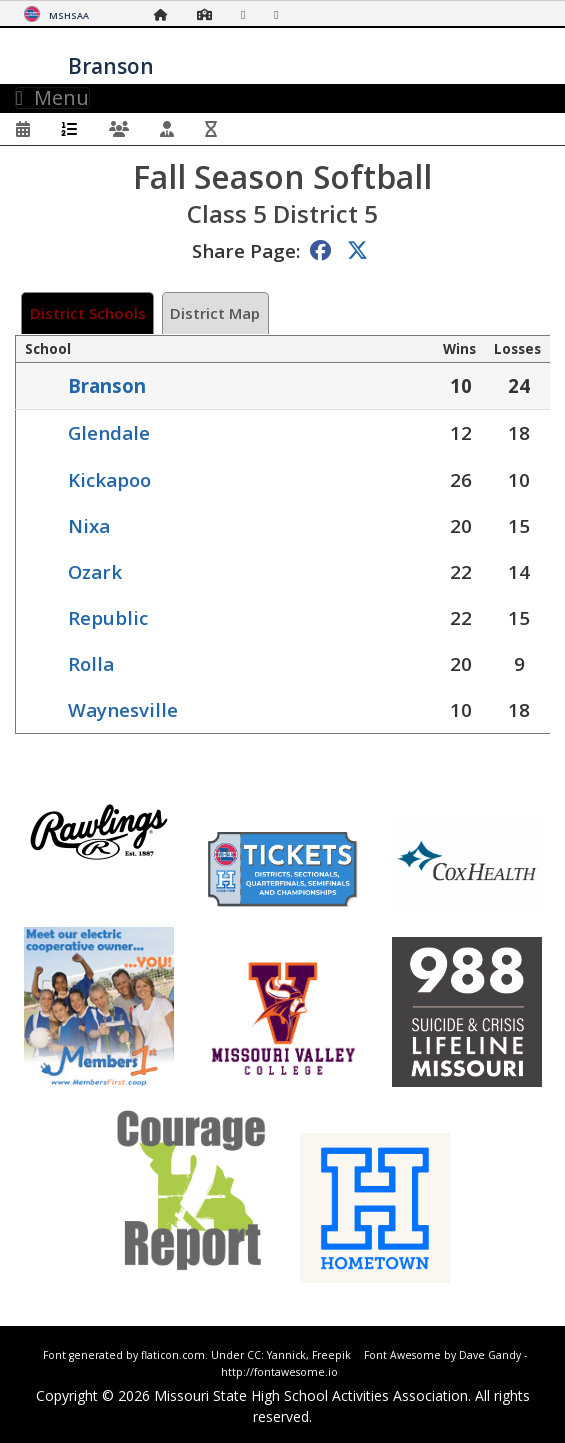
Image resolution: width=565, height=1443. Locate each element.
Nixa (89, 525)
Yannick (286, 1355)
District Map (215, 313)
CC (254, 1355)
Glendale (109, 432)
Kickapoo (109, 479)
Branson (107, 385)
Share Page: (246, 250)
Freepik (331, 1355)
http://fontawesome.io (279, 1372)
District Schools (88, 313)
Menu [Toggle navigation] (52, 98)
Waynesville (123, 709)
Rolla (91, 663)
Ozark (95, 571)
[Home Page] (166, 14)
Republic (108, 617)
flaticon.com (173, 1355)
